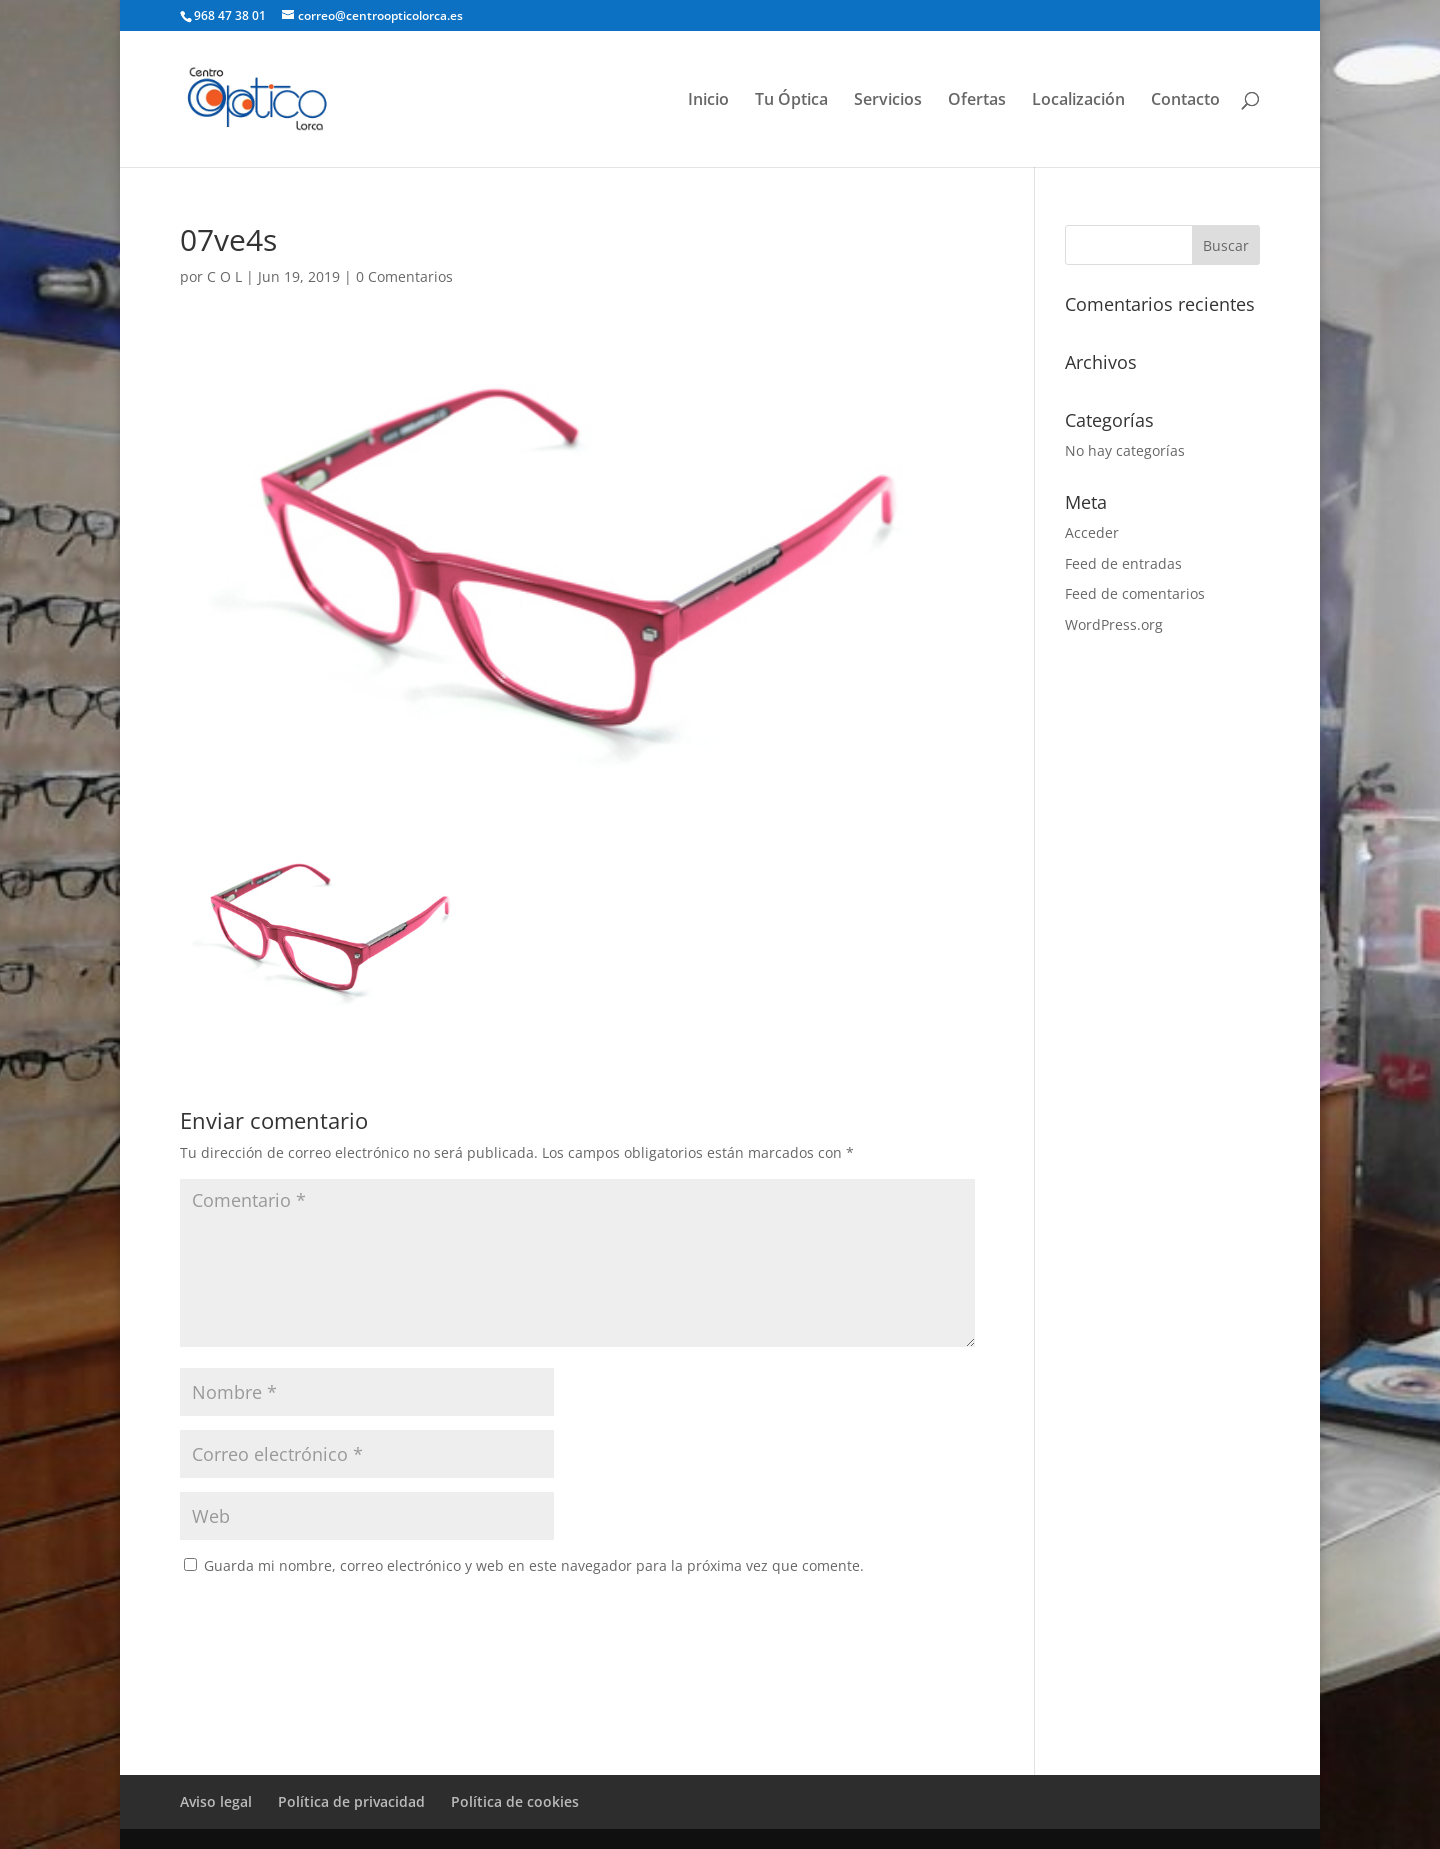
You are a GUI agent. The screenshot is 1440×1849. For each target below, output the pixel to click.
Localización (1078, 101)
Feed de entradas (1123, 563)
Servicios (888, 101)
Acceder (1092, 532)
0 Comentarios (404, 276)
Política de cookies (515, 1801)
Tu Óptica (791, 101)
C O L (224, 276)
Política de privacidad (351, 1801)
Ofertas (977, 101)
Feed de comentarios (1135, 593)
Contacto (1185, 101)
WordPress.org (1114, 624)
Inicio (708, 101)
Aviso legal (216, 1801)
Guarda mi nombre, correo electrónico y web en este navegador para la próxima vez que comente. (534, 1565)
